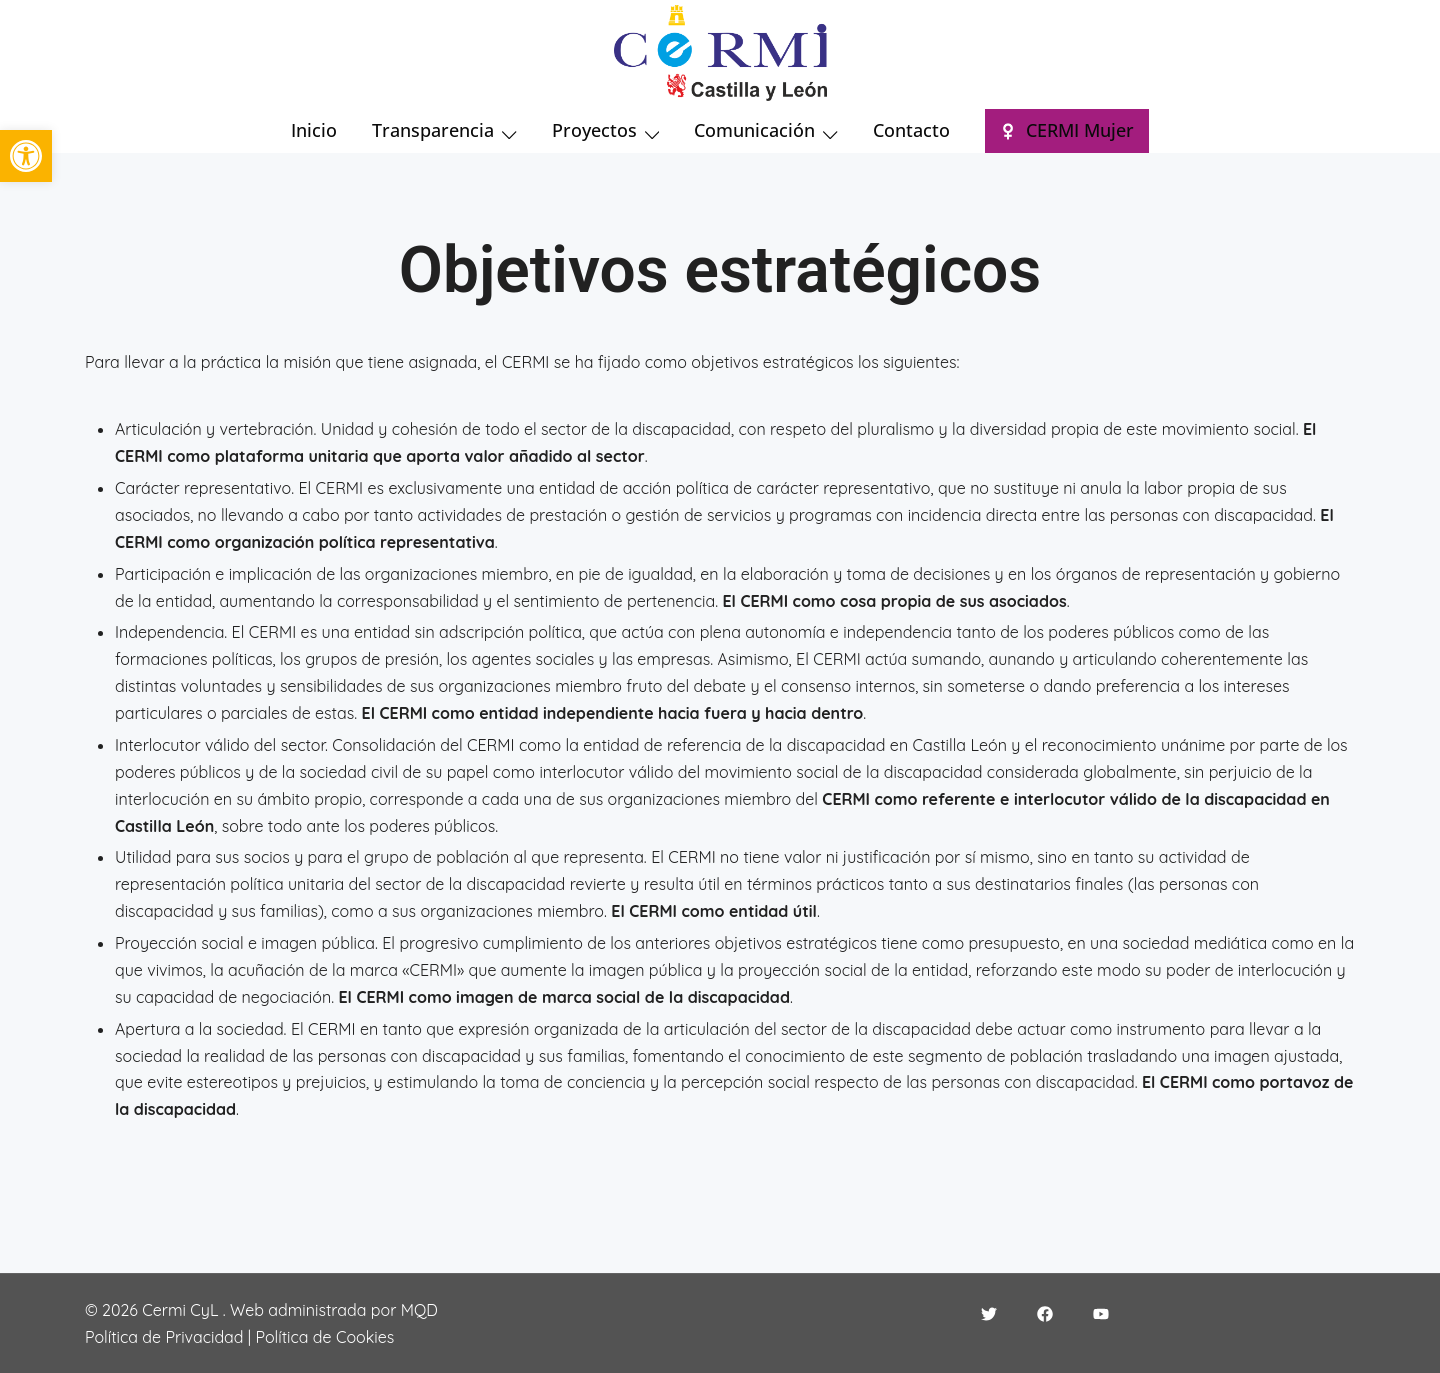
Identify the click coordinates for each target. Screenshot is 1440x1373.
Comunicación (754, 130)
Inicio (314, 130)
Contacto (911, 130)
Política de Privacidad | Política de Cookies (239, 1337)
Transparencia (433, 130)
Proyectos (594, 130)
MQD (419, 1310)
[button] (26, 156)
